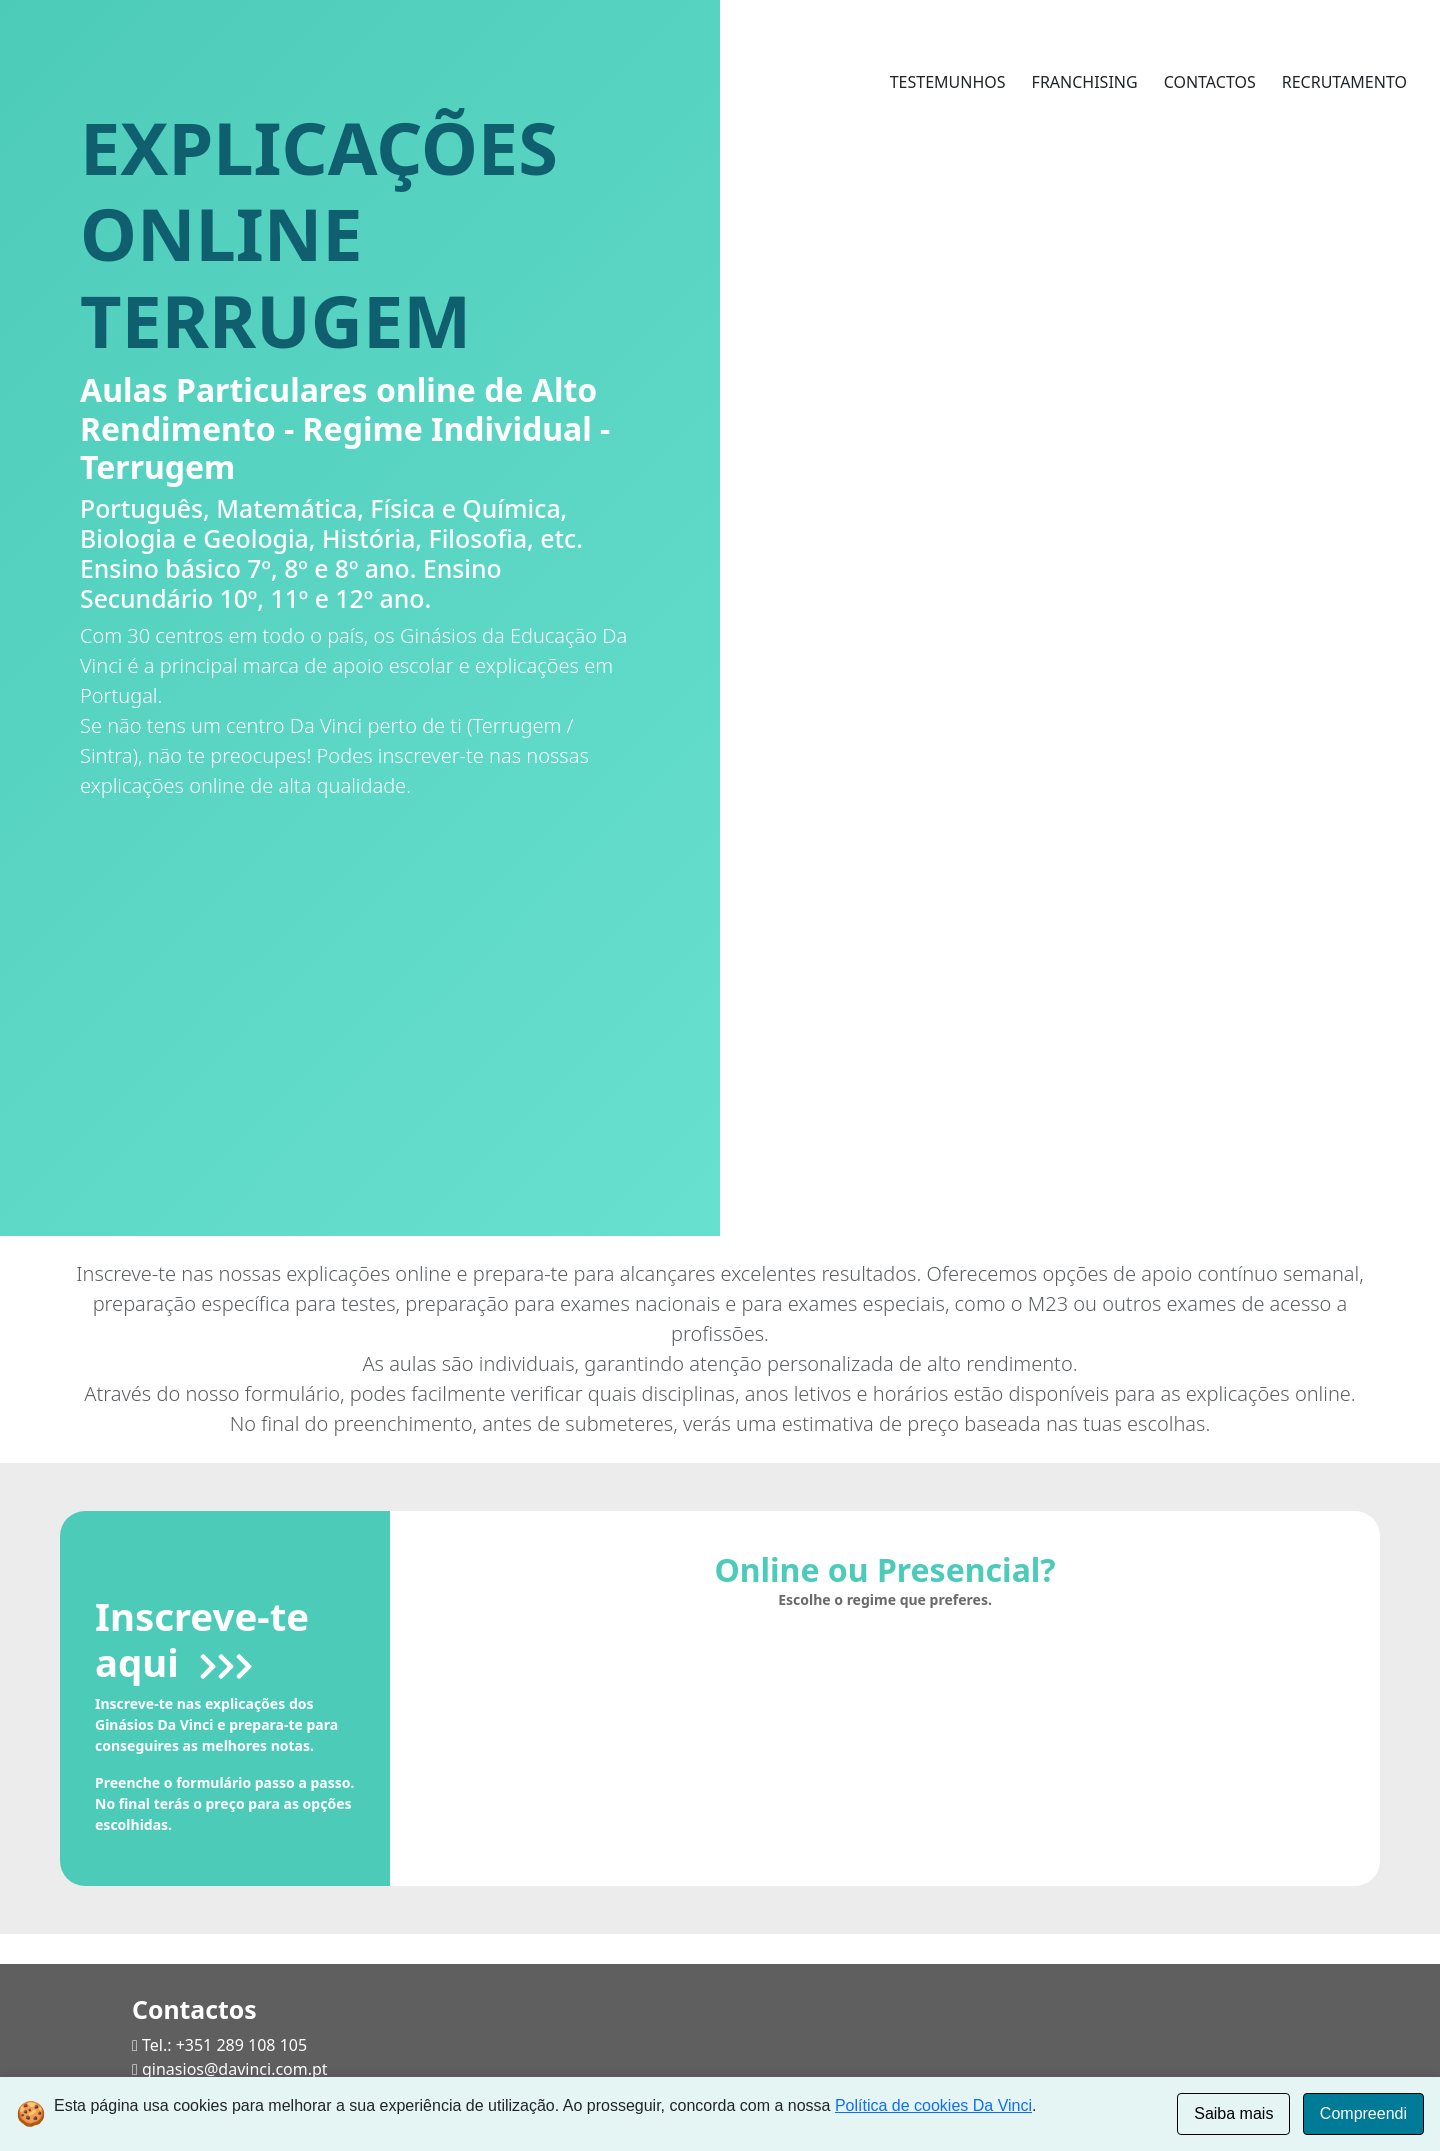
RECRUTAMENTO (1344, 82)
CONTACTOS (1210, 82)
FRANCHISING (1085, 82)
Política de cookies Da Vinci (933, 2105)
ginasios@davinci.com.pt (235, 2069)
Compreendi (1363, 2113)
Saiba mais (1233, 2113)
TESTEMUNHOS (948, 82)
